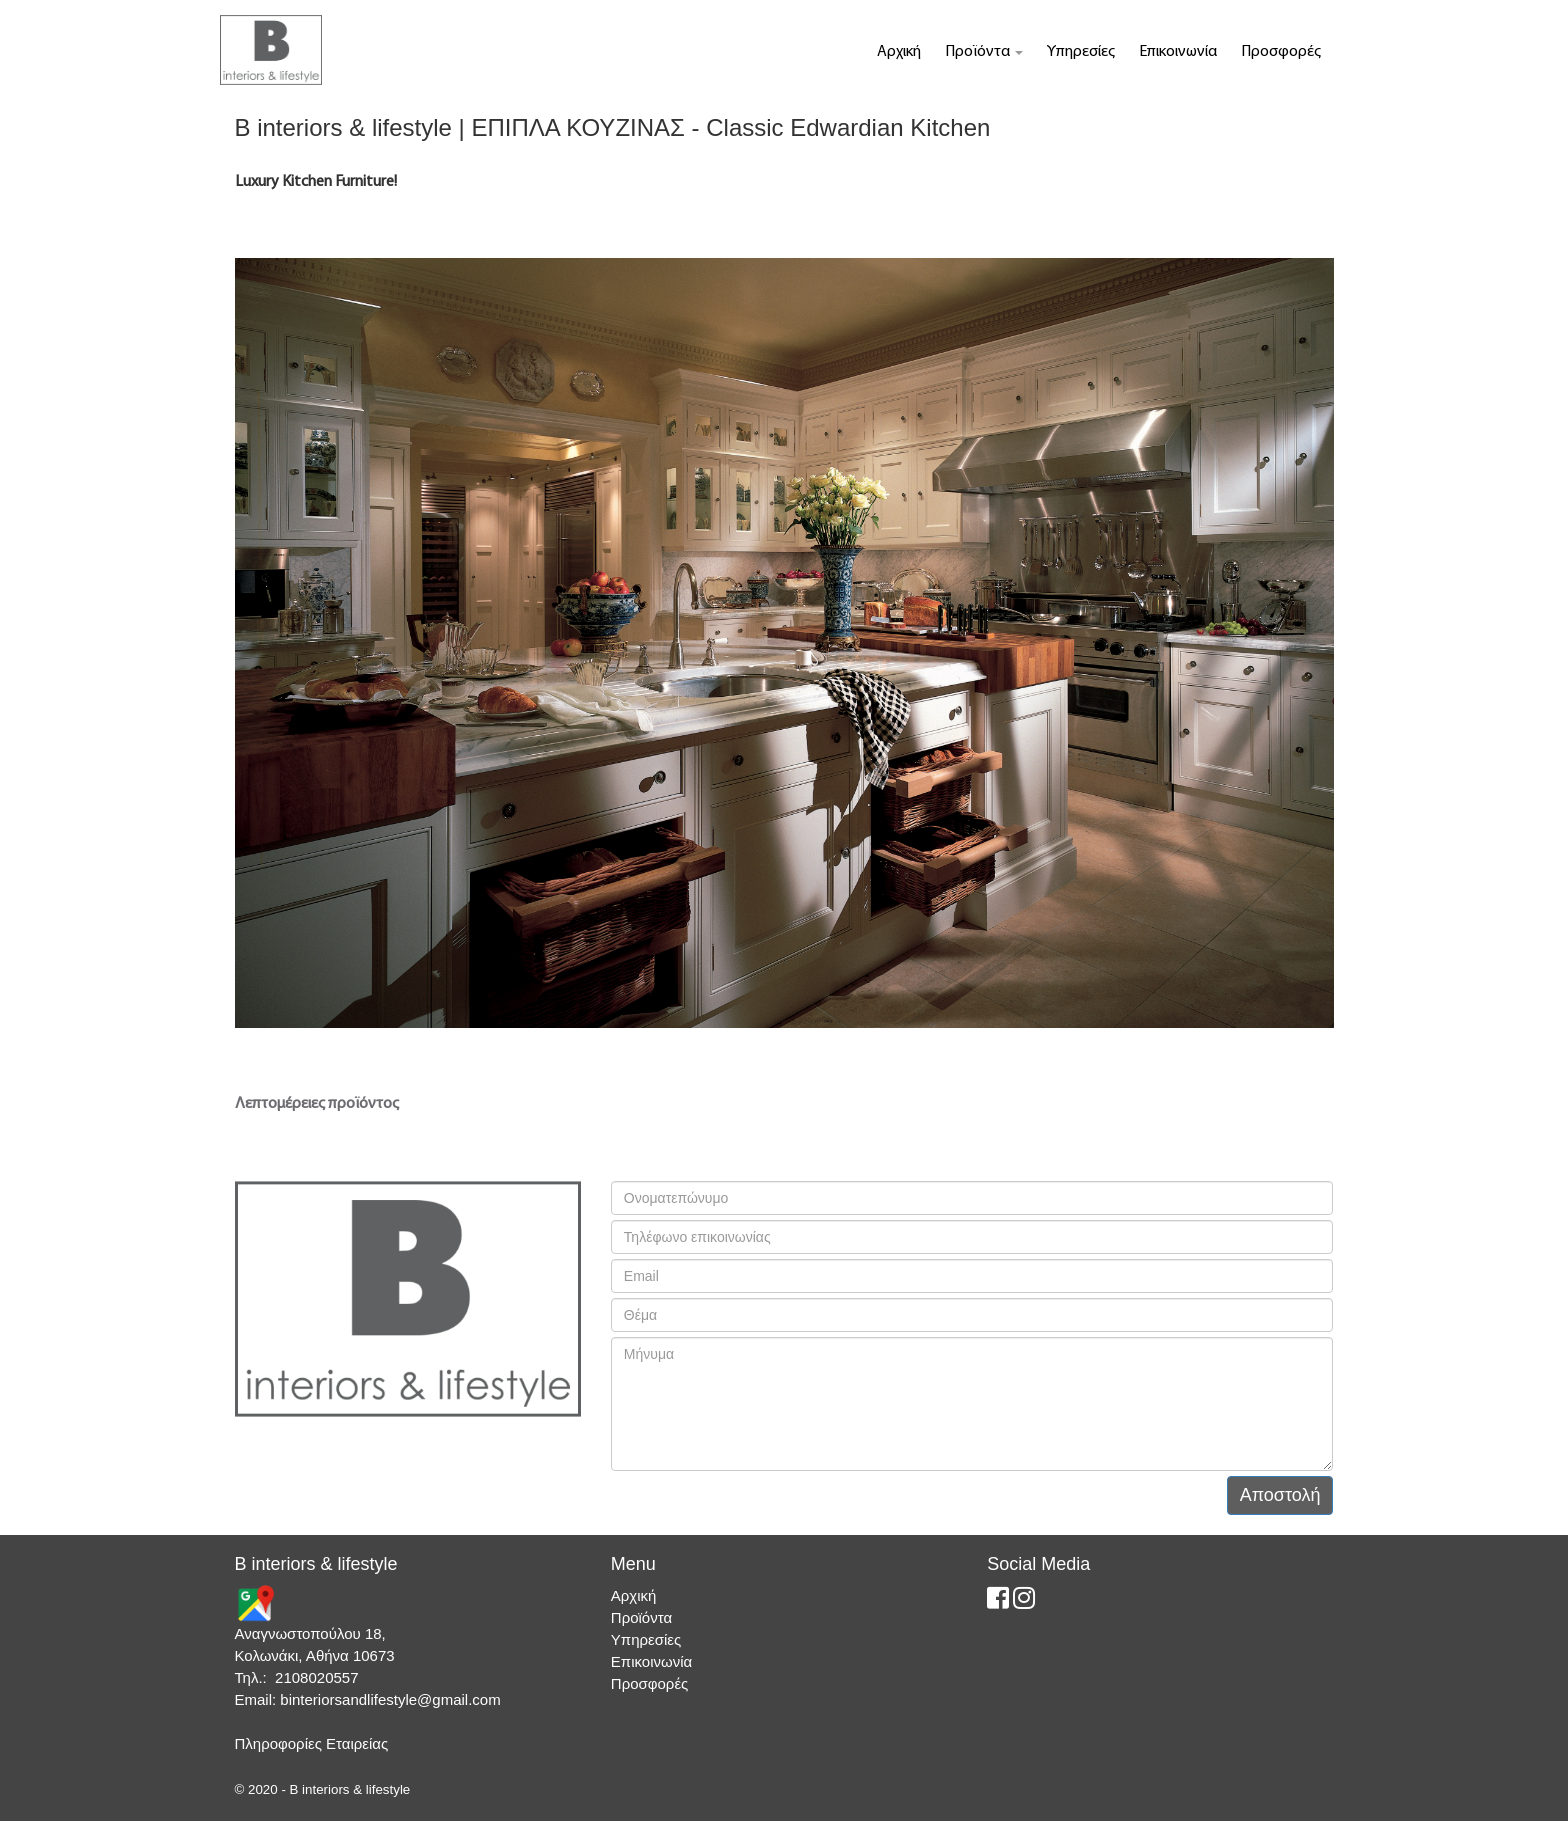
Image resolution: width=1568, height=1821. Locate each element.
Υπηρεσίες (1081, 52)
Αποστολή (1280, 1495)
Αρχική (899, 52)
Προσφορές (1281, 52)
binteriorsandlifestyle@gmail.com (390, 1699)
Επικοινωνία (1178, 52)
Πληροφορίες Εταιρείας (312, 1743)
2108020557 (316, 1677)
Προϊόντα (984, 52)
